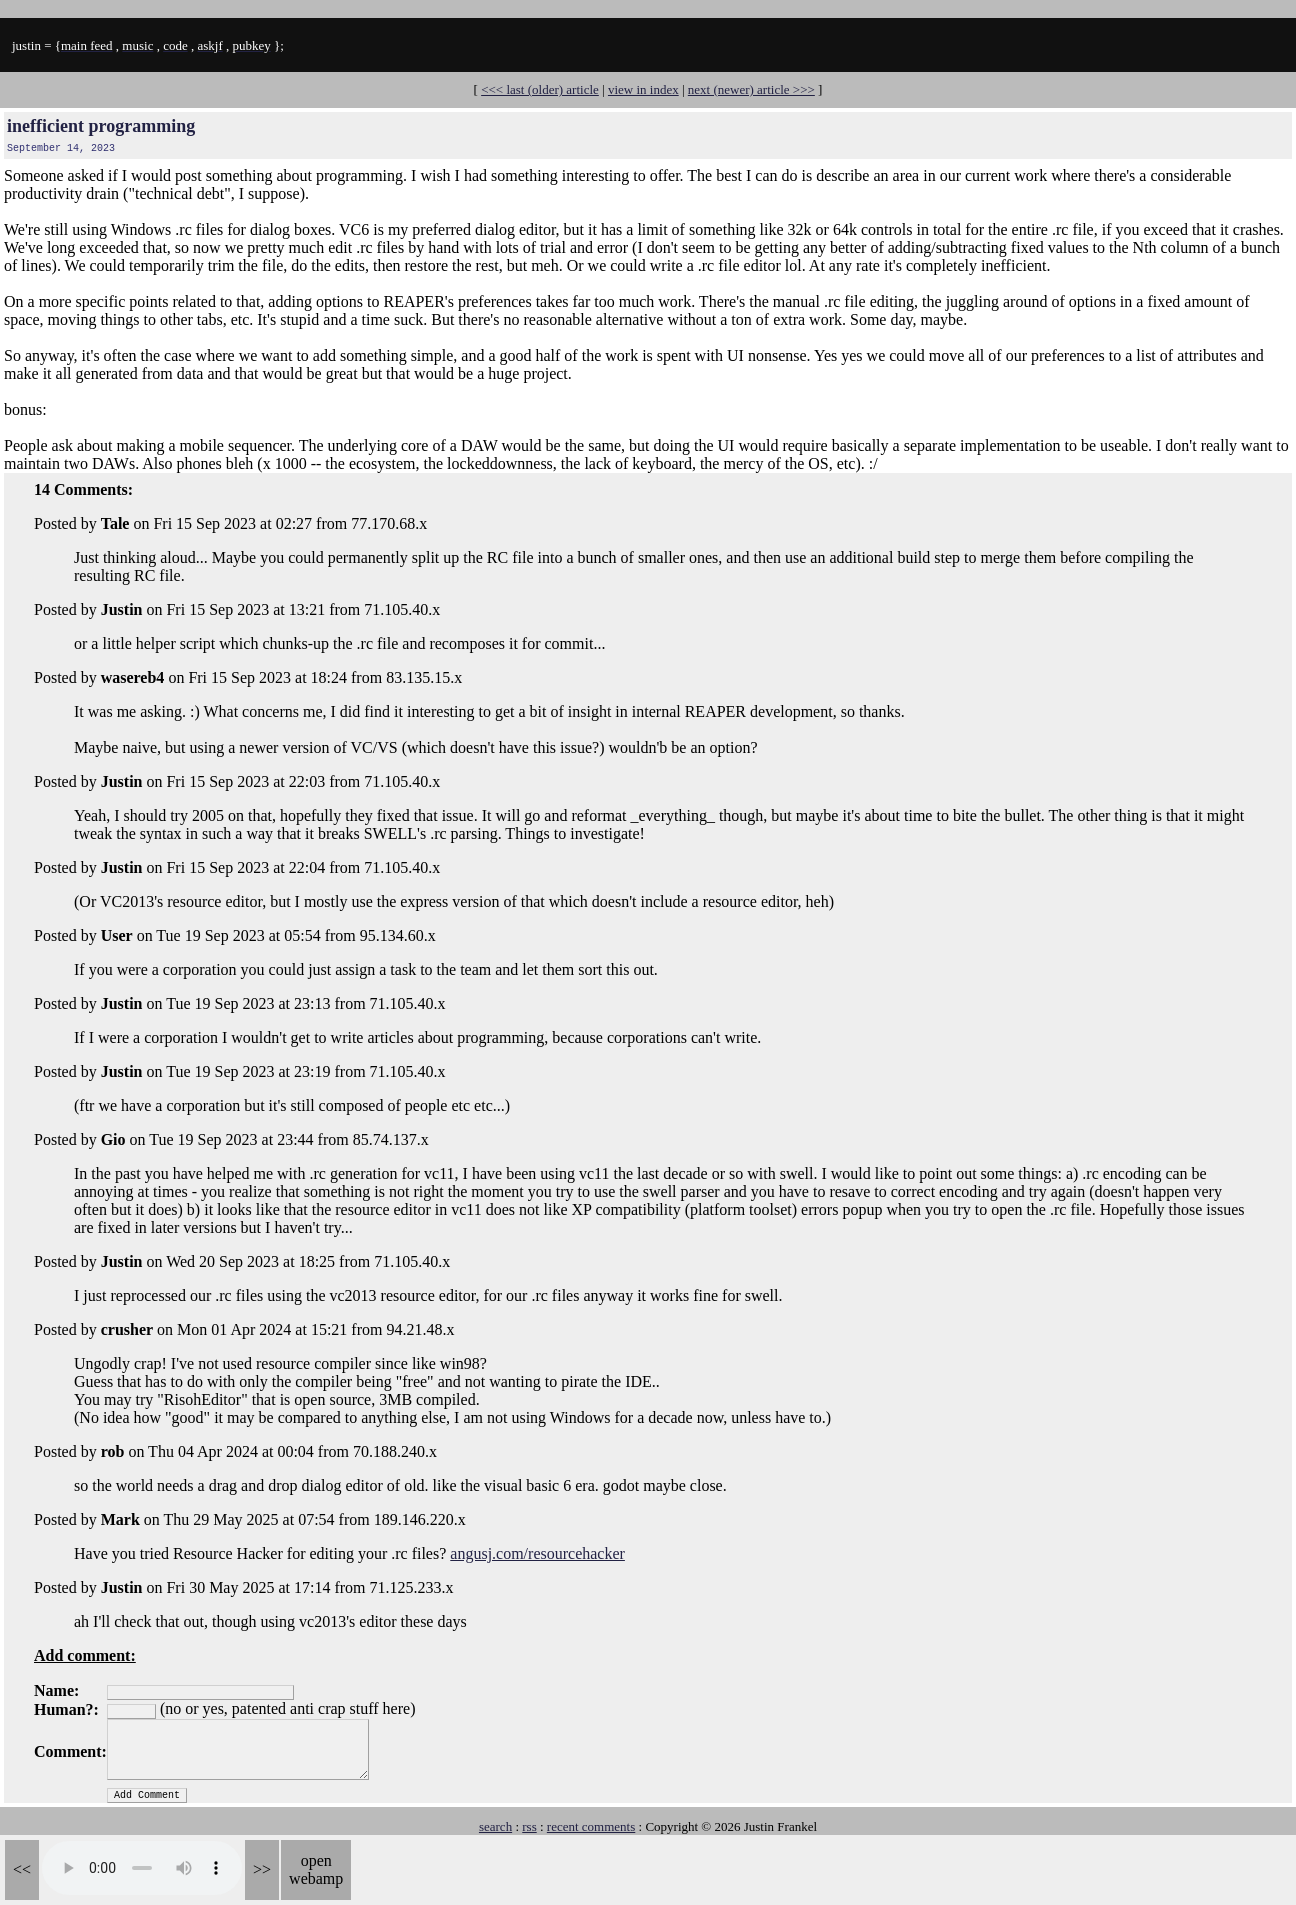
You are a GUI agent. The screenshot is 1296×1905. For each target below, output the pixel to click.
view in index (643, 89)
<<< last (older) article (540, 89)
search (495, 1826)
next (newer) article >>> (751, 89)
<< (22, 1869)
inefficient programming (101, 126)
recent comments (591, 1826)
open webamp (316, 1869)
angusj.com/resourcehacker (537, 1553)
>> (262, 1869)
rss (529, 1826)
